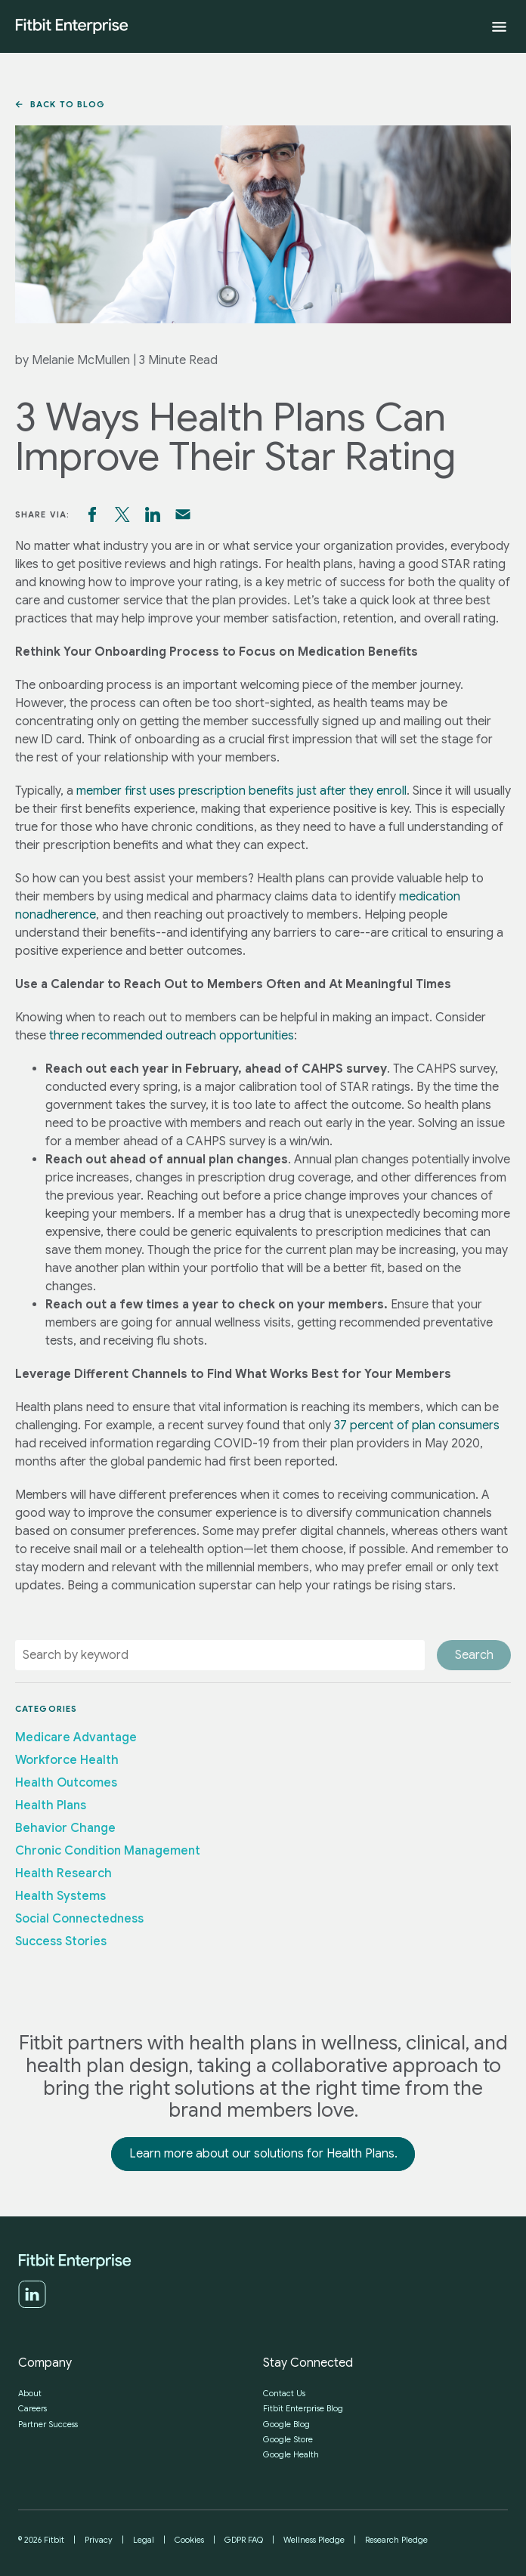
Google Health (291, 2454)
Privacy (99, 2539)
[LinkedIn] (32, 2305)
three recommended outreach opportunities (171, 1035)
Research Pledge (396, 2539)
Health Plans (50, 1805)
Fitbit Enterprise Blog (303, 2408)
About (30, 2393)
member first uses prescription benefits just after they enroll (241, 790)
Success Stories (61, 1941)
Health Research (63, 1873)
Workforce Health (67, 1760)
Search (474, 1655)
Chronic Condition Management (107, 1850)
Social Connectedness (79, 1918)
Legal (143, 2539)
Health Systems (60, 1896)
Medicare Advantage (76, 1737)
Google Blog (286, 2424)
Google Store (288, 2439)
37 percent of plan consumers (417, 1425)
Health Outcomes (66, 1782)
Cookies (189, 2539)
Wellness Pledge (314, 2539)
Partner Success (48, 2424)
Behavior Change (65, 1828)
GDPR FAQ (243, 2539)
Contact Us (284, 2393)
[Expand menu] (499, 27)
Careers (32, 2408)
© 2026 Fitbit (41, 2539)
